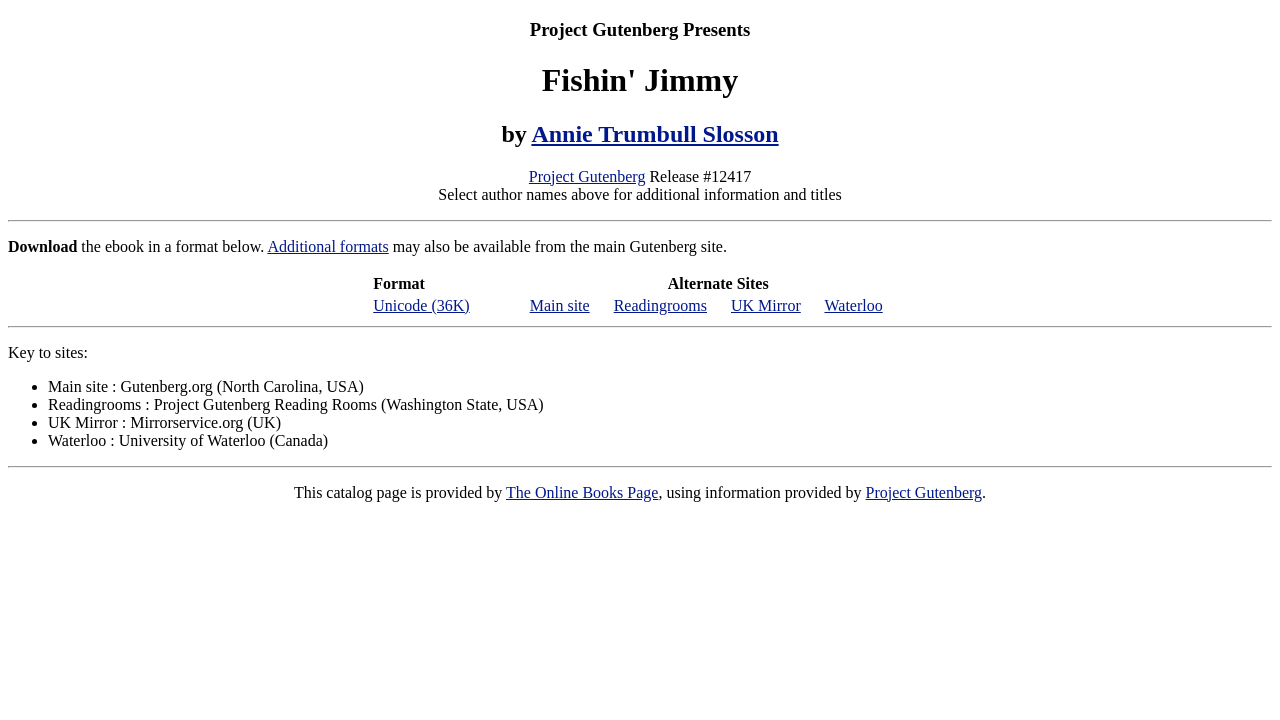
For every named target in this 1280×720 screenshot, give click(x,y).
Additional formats (327, 246)
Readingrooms (660, 305)
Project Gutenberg (587, 176)
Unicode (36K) (421, 305)
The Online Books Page (582, 492)
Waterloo (853, 305)
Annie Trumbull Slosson (654, 134)
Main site (560, 305)
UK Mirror (766, 305)
